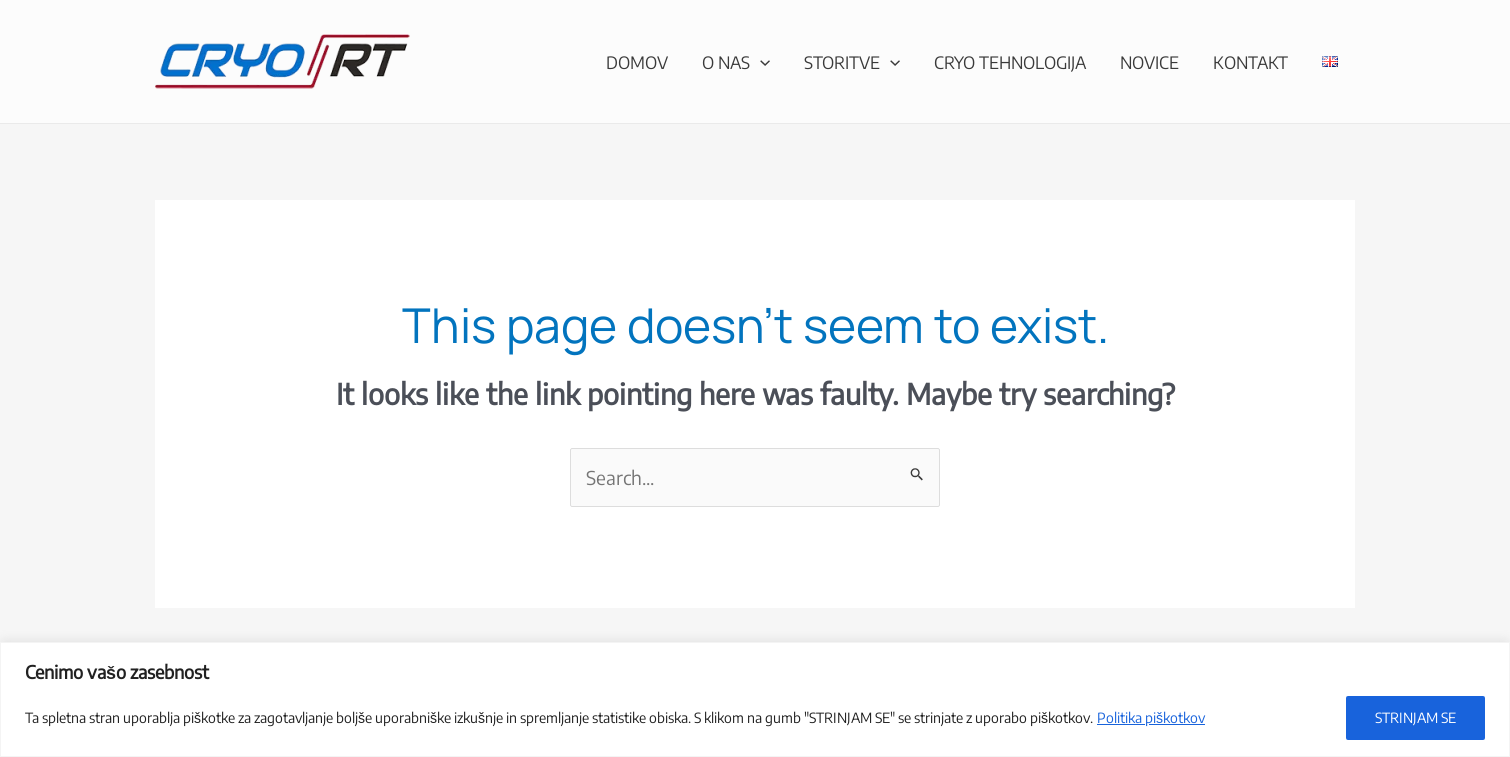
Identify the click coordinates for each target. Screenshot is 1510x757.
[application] (760, 62)
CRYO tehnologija (1010, 62)
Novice (1149, 62)
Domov (637, 62)
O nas (736, 62)
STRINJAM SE (1415, 717)
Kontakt (1250, 62)
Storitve (852, 62)
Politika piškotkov (1151, 717)
